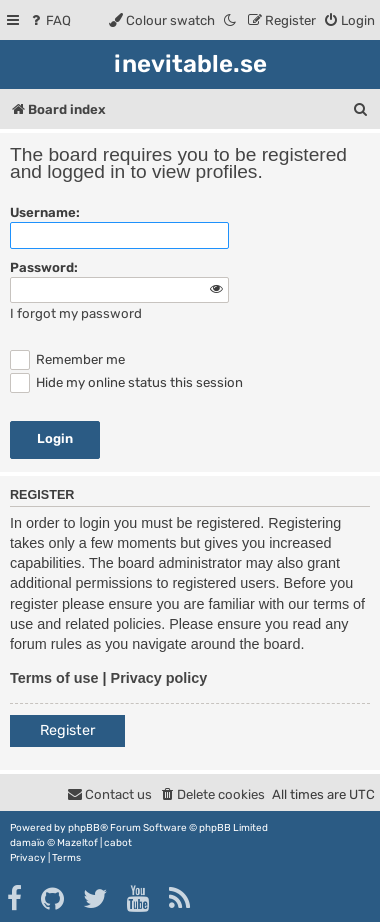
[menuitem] (49, 20)
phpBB (84, 828)
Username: (45, 212)
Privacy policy (159, 678)
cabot (118, 843)
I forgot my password (76, 313)
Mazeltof (77, 843)
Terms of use (54, 678)
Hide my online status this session (126, 382)
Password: (44, 267)
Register (67, 730)
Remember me (67, 359)
